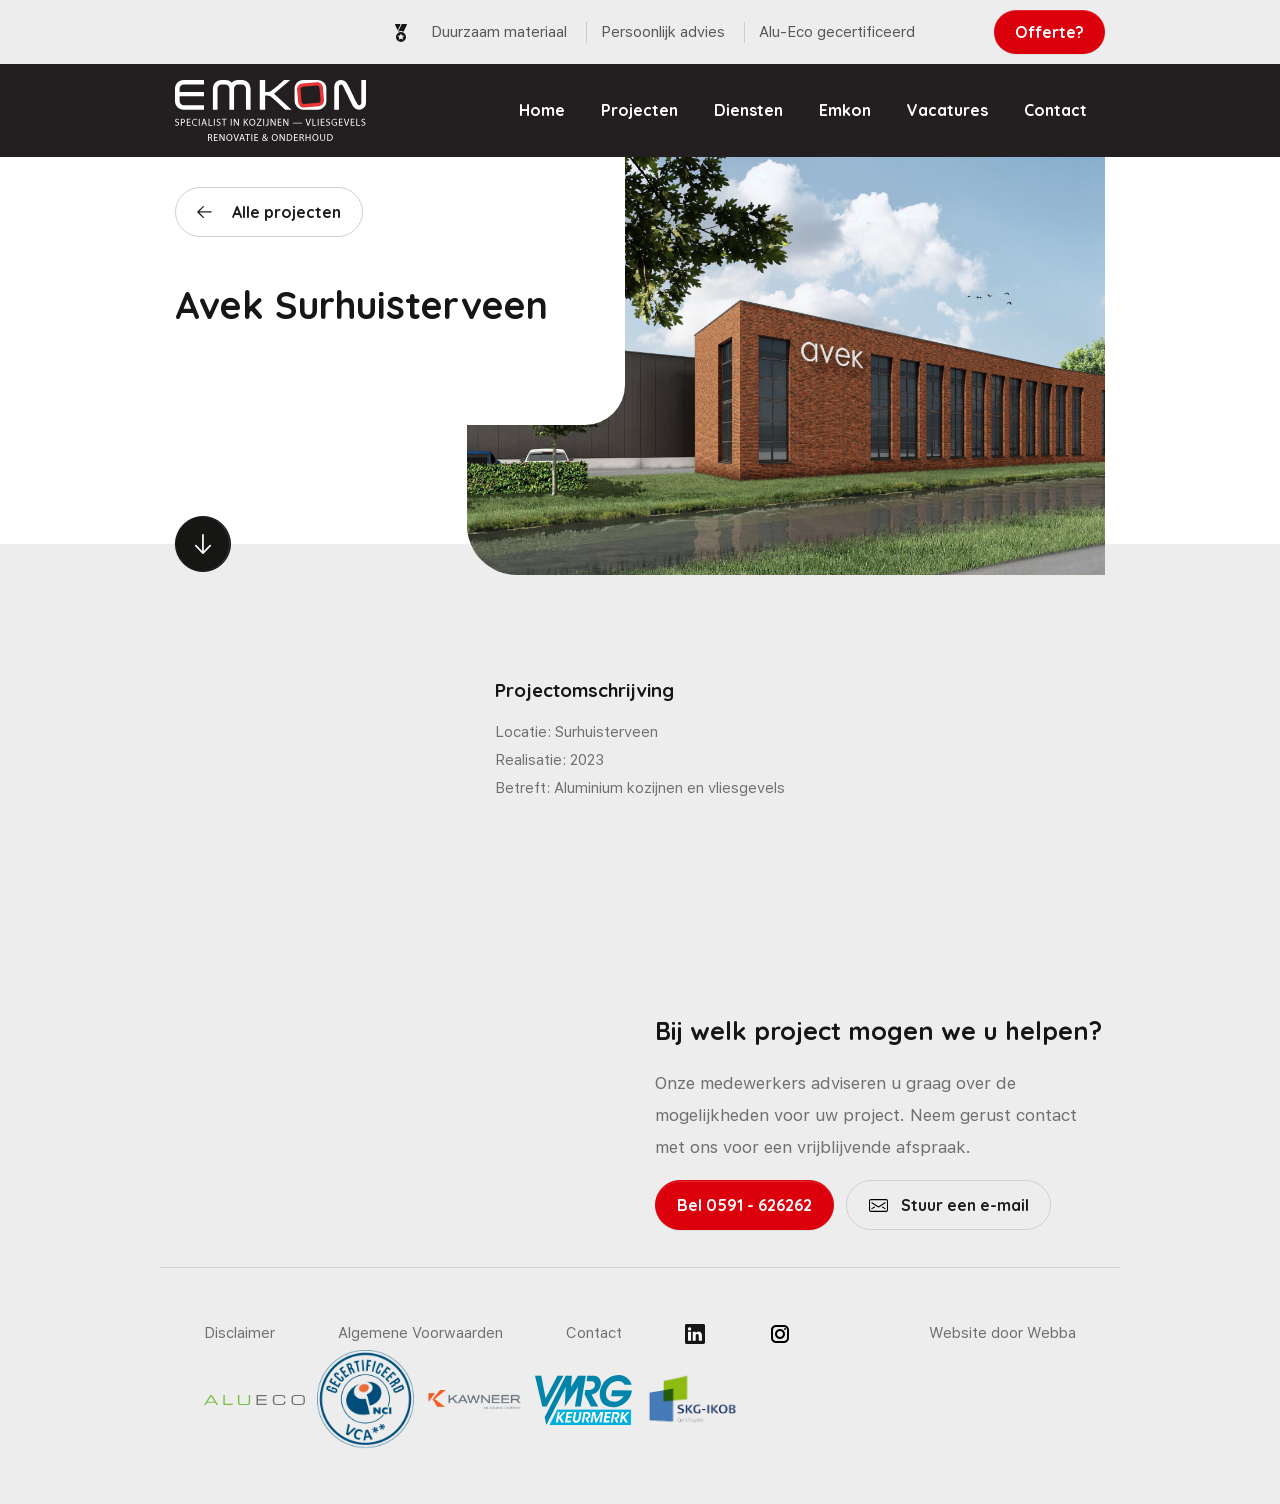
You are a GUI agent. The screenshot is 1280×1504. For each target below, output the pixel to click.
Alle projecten (286, 212)
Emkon (845, 110)
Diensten (748, 110)
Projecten (639, 110)
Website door (1002, 1333)
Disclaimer (239, 1333)
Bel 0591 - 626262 (744, 1205)
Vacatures (947, 110)
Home (542, 110)
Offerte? (1049, 32)
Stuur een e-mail (963, 1205)
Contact (1055, 110)
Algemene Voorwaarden (420, 1333)
